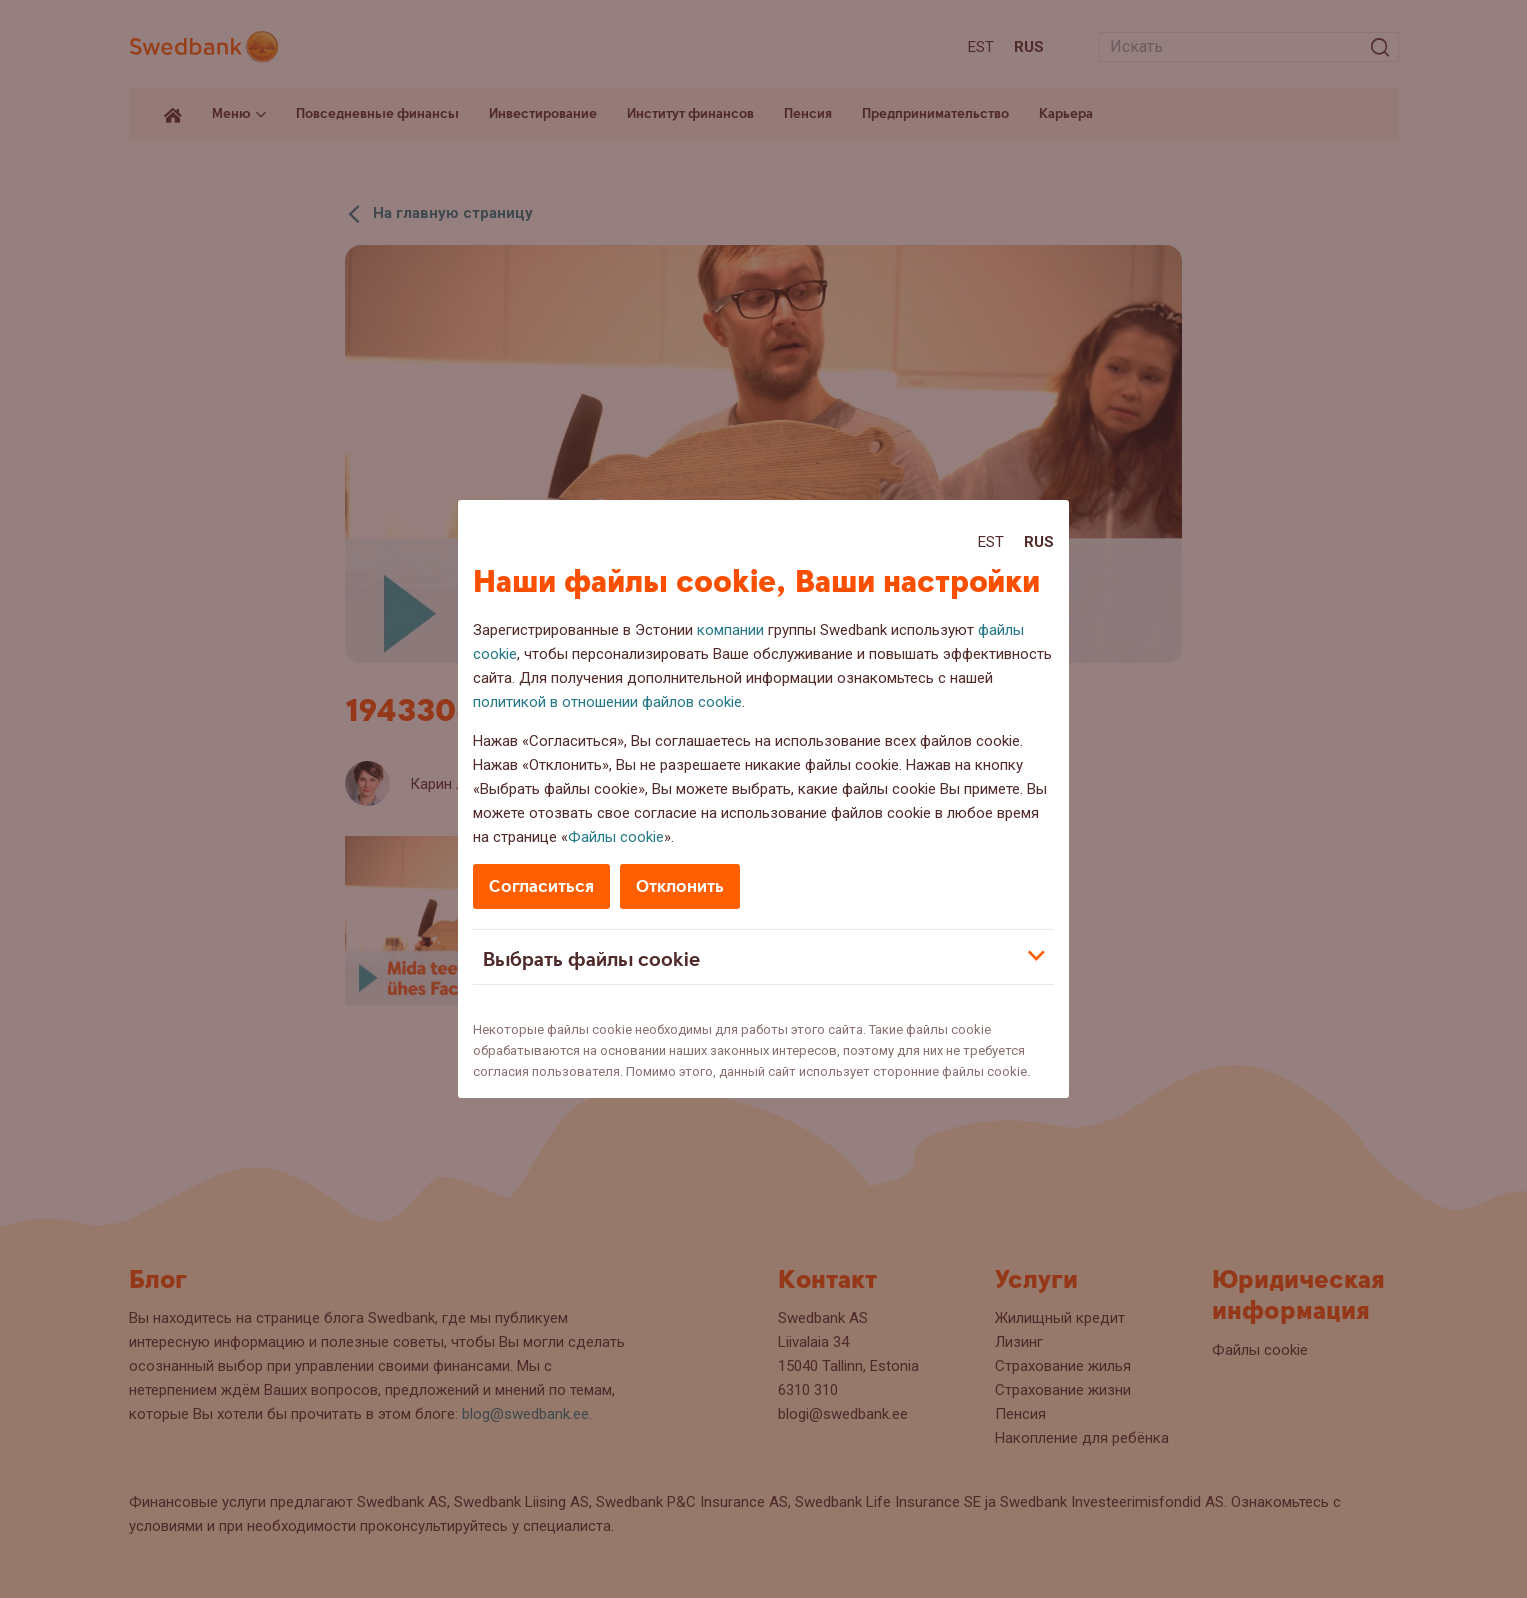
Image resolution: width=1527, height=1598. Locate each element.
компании (730, 630)
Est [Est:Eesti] (991, 542)
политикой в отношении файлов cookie (607, 702)
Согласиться (541, 886)
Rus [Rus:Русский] (1039, 542)
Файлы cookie (616, 837)
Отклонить (680, 886)
